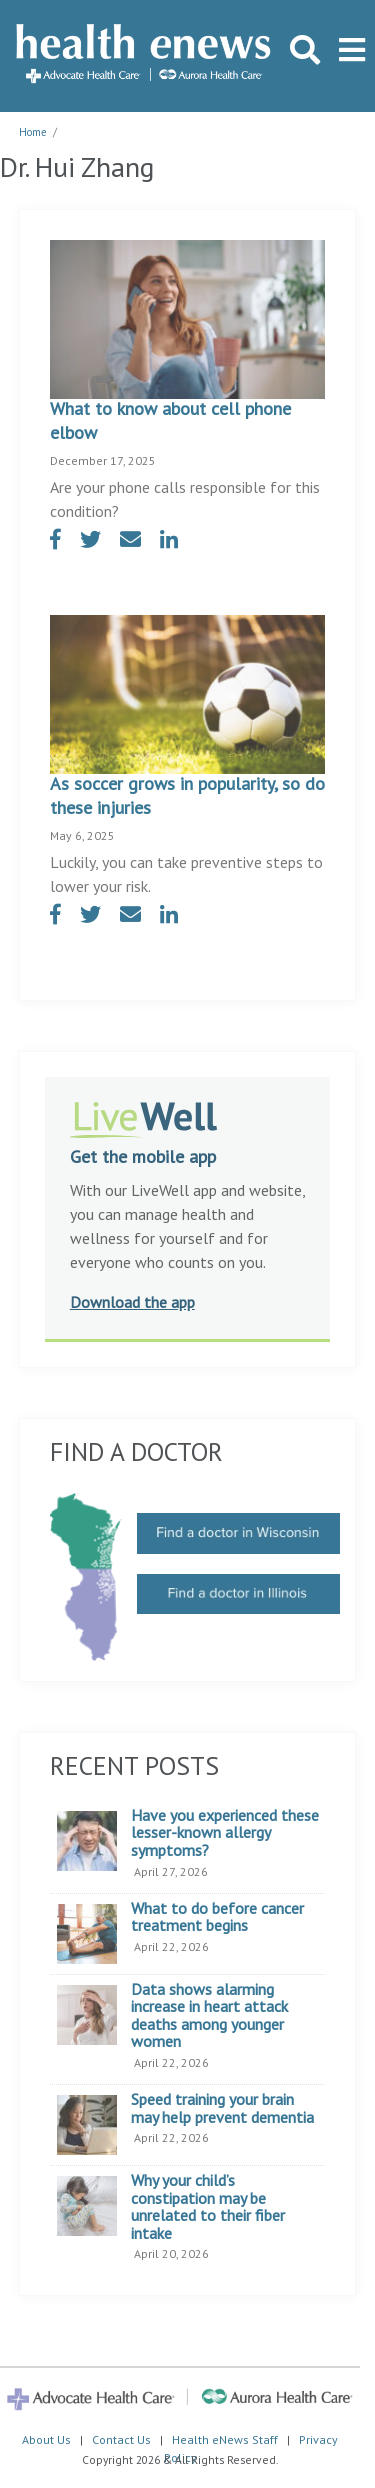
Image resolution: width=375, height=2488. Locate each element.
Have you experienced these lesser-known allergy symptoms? (225, 1833)
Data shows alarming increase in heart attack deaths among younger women (209, 2016)
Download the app (132, 1302)
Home (33, 132)
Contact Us (121, 2439)
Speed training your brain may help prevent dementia (222, 2108)
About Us (46, 2439)
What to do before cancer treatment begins (217, 1917)
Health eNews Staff (225, 2439)
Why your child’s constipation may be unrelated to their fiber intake (208, 2207)
